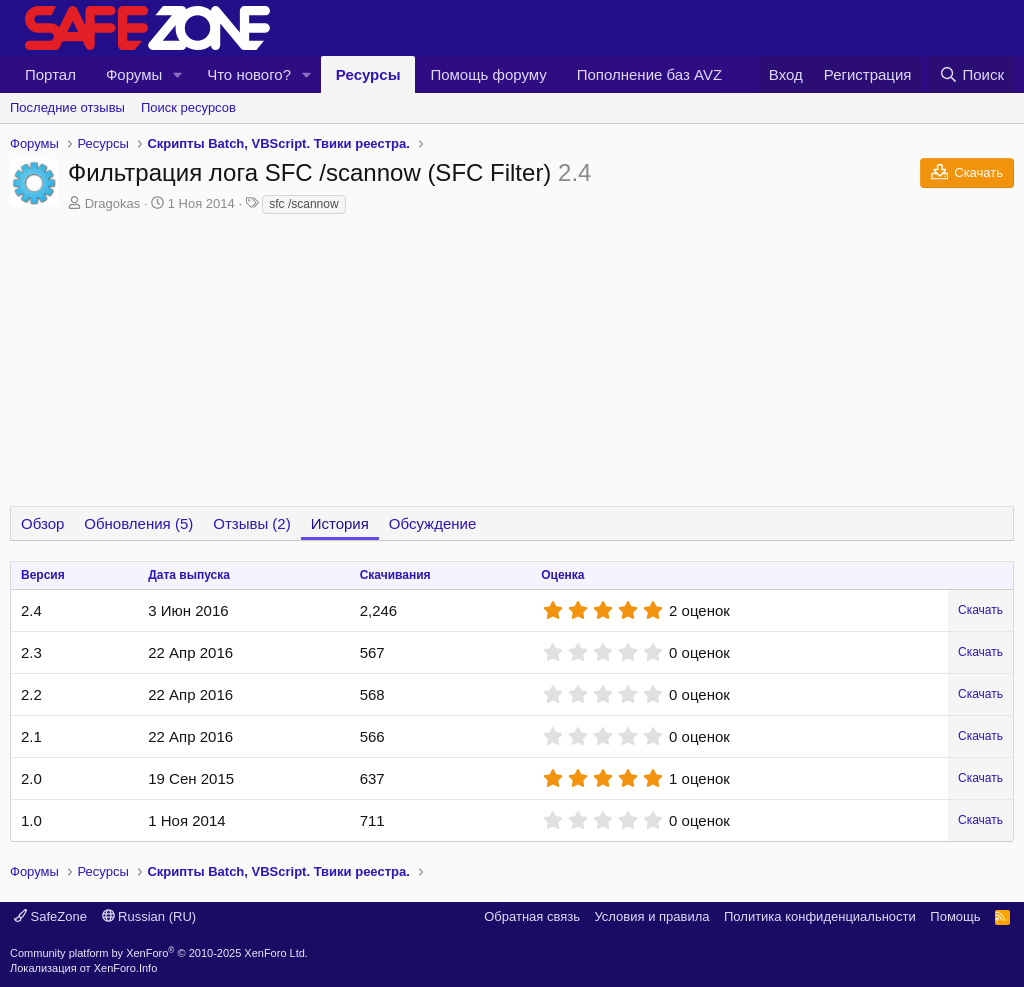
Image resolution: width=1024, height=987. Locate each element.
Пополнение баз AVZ (649, 74)
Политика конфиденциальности (820, 916)
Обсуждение (432, 523)
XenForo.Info (126, 968)
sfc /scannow (303, 204)
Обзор (42, 523)
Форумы (134, 74)
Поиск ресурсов (188, 107)
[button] (178, 74)
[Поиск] (971, 74)
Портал (50, 74)
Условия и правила (651, 916)
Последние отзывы (67, 107)
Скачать (980, 610)
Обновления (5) (138, 523)
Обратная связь (532, 916)
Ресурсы (368, 74)
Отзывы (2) (251, 523)
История (340, 523)
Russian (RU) (149, 916)
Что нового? (249, 74)
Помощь (955, 916)
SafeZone (50, 916)
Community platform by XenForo (159, 953)
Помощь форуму (488, 74)
